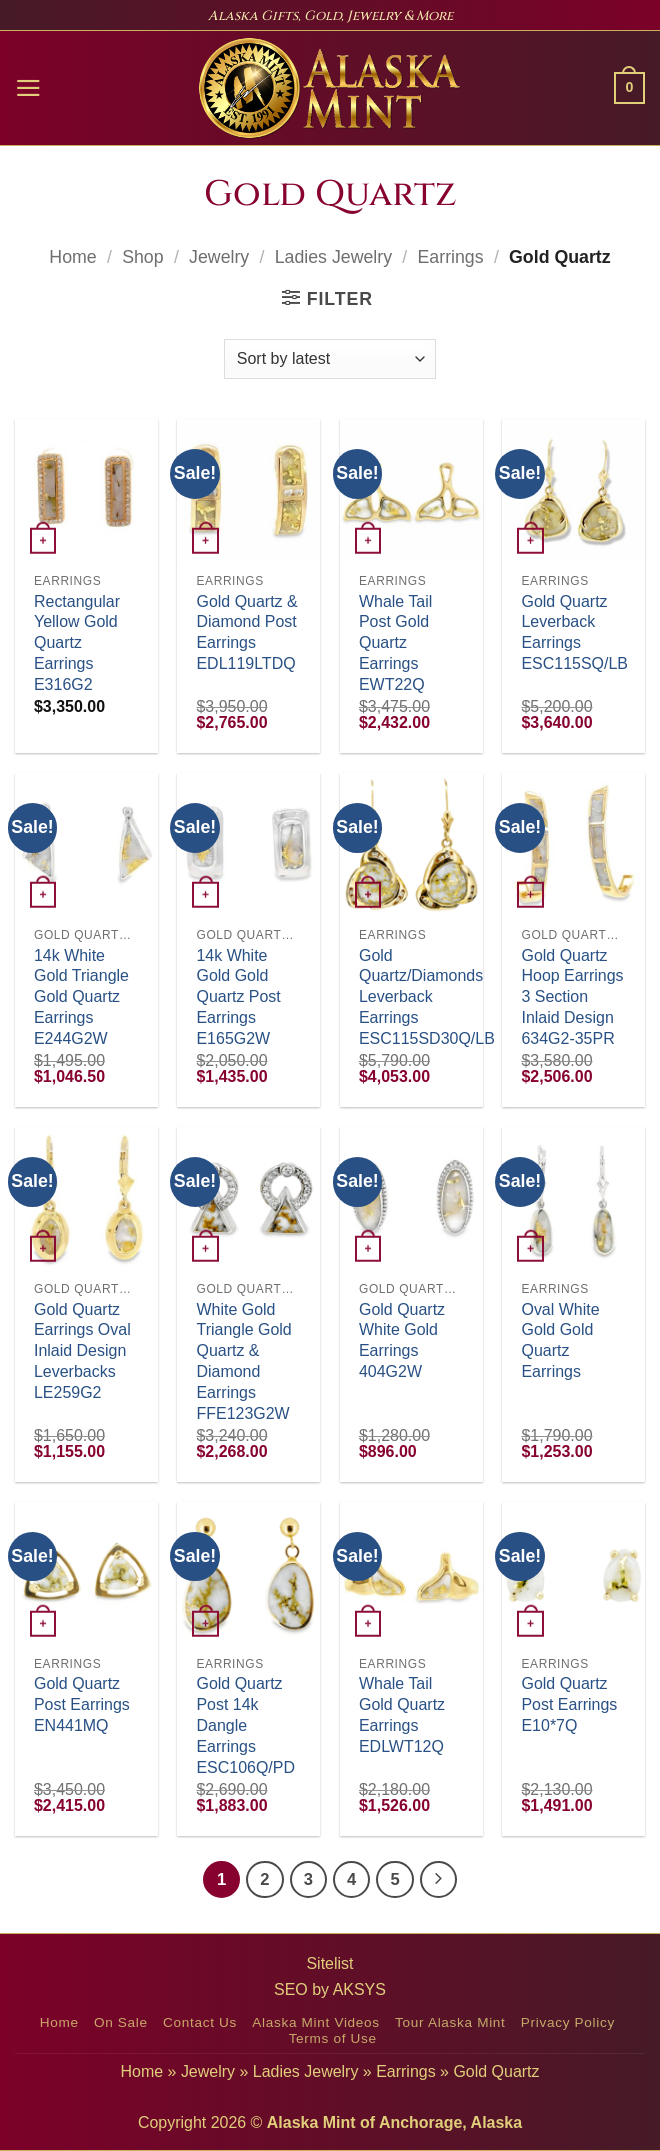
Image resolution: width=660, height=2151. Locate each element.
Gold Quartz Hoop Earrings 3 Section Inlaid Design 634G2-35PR (572, 997)
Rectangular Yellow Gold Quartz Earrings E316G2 (77, 643)
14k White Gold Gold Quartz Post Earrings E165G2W (238, 997)
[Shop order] (330, 359)
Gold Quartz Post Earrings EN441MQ (82, 1704)
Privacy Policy (568, 2022)
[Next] (438, 1879)
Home (72, 257)
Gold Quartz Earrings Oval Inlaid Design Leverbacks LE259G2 (82, 1351)
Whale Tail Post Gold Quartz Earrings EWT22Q (395, 643)
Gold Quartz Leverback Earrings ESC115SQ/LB (574, 632)
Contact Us (200, 2022)
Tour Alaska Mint (450, 2022)
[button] (28, 88)
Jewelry (219, 257)
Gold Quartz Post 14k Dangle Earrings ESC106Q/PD (245, 1725)
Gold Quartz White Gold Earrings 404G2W (402, 1340)
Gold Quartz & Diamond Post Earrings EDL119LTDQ (246, 632)
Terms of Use (333, 2038)
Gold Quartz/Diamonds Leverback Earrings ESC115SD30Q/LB (427, 997)
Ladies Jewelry (333, 257)
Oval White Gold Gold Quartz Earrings (560, 1340)
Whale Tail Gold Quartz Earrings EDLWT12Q (402, 1714)
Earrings (451, 257)
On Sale (121, 2022)
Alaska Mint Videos (315, 2022)
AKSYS (359, 1989)
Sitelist (329, 1963)
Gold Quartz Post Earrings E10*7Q (569, 1704)
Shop (142, 257)
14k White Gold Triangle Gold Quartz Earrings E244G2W (81, 997)
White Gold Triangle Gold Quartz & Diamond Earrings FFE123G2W (243, 1361)
